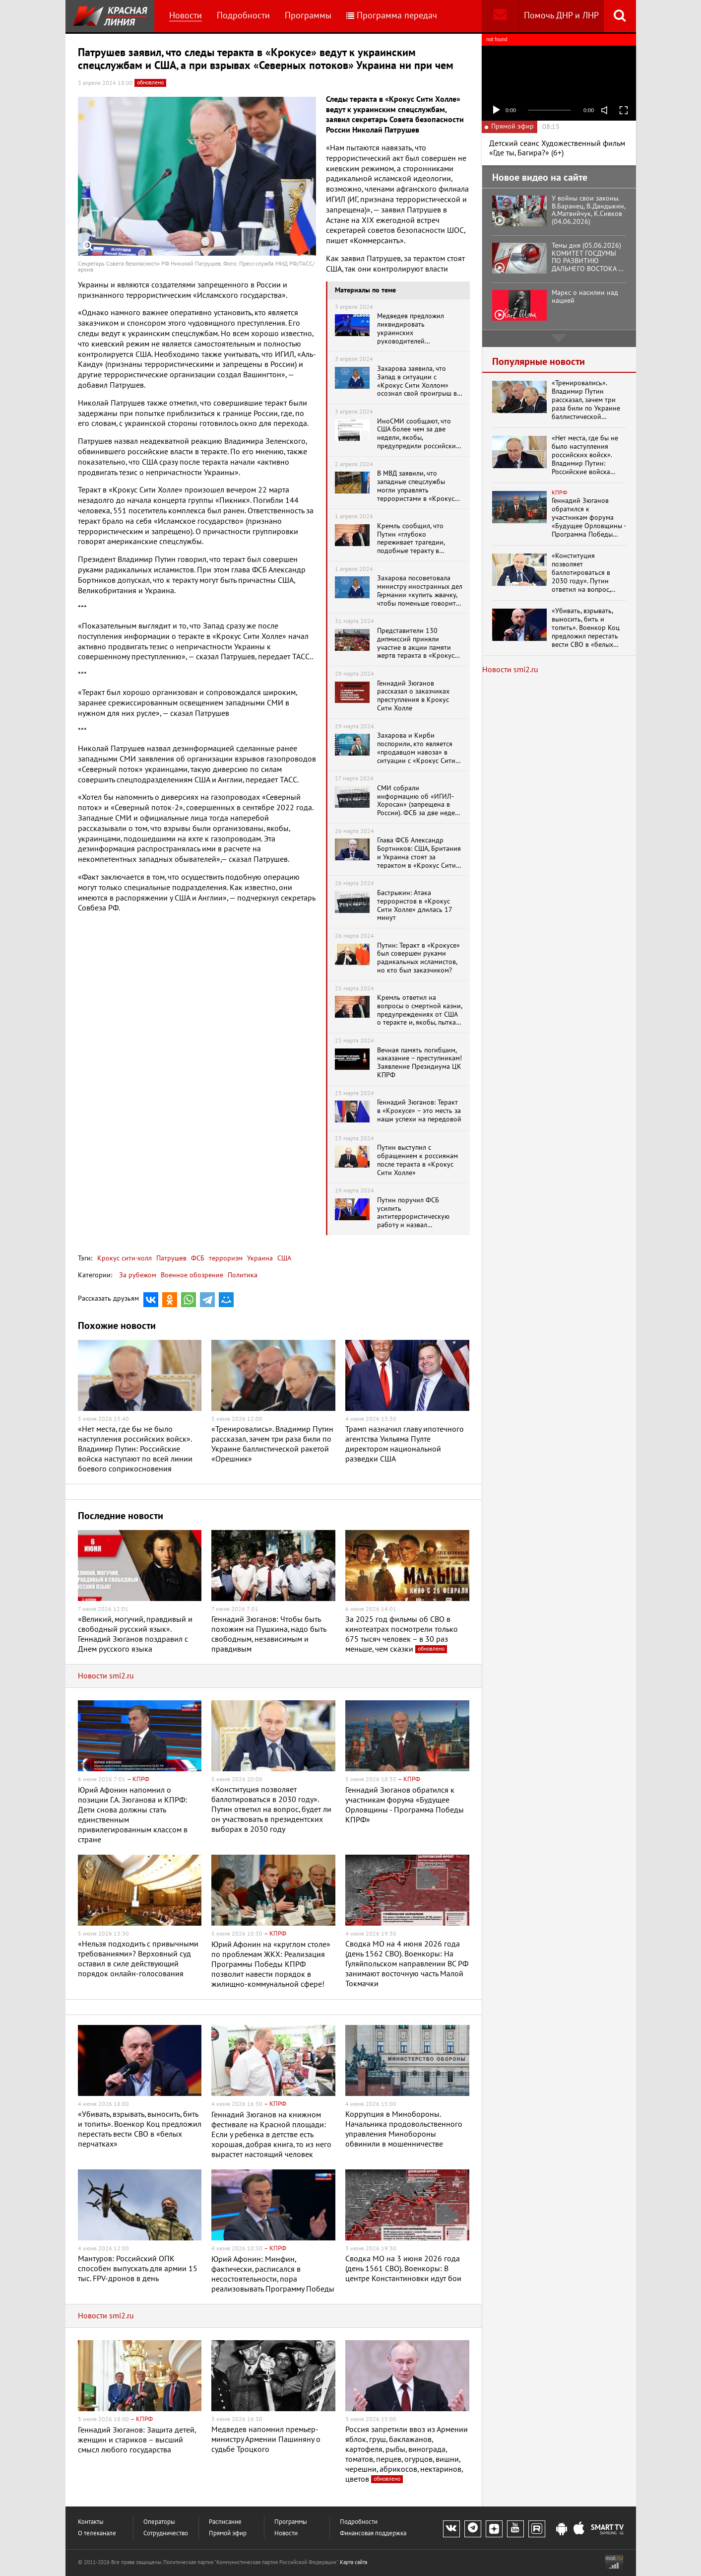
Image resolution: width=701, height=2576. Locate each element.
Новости (185, 15)
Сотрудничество (165, 2533)
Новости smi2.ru (106, 1675)
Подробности (243, 15)
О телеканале (97, 2533)
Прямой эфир (228, 2533)
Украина (259, 1258)
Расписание (225, 2522)
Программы (308, 15)
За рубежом (137, 1275)
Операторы (159, 2522)
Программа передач (391, 15)
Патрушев (170, 1258)
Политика (242, 1275)
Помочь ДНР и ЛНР (561, 15)
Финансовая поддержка (373, 2533)
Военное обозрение (192, 1275)
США (283, 1258)
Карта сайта (353, 2562)
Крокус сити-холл (124, 1258)
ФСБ (196, 1258)
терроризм (225, 1258)
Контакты (91, 2522)
